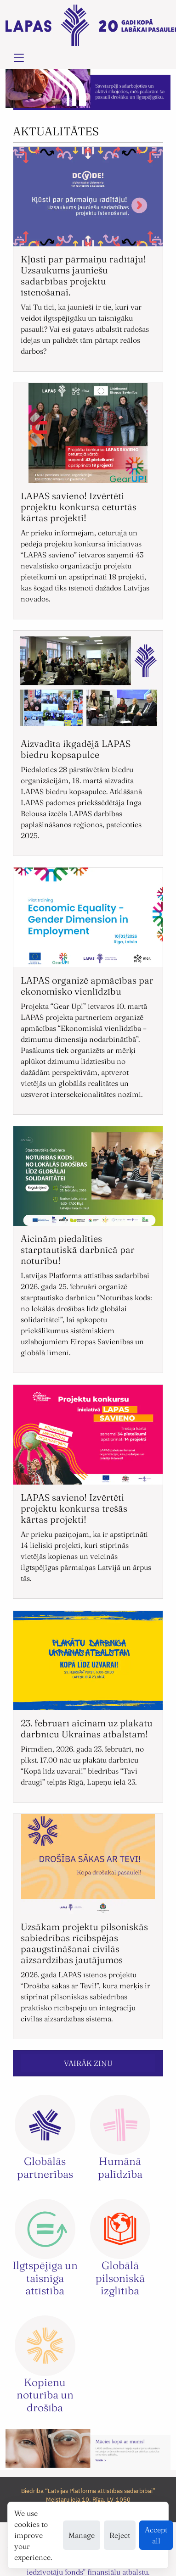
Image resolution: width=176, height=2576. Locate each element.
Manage (81, 2535)
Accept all (156, 2535)
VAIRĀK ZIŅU (88, 2063)
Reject (119, 2535)
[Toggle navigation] (19, 57)
